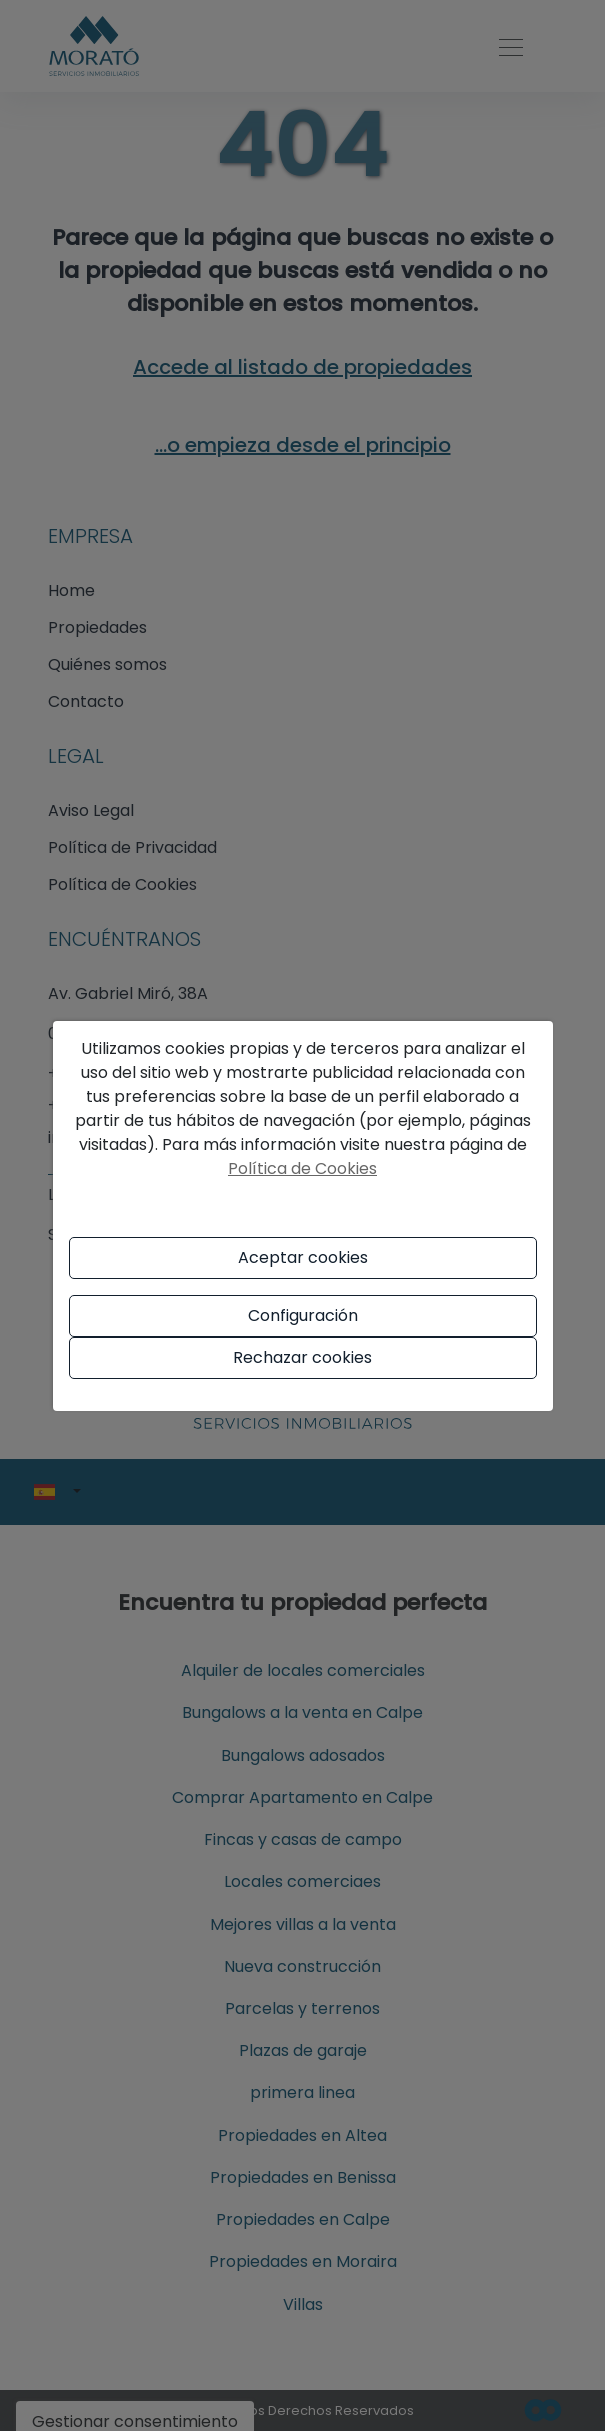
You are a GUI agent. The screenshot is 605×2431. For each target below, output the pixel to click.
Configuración (303, 1315)
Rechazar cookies (302, 1357)
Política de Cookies (302, 1168)
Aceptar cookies (303, 1257)
